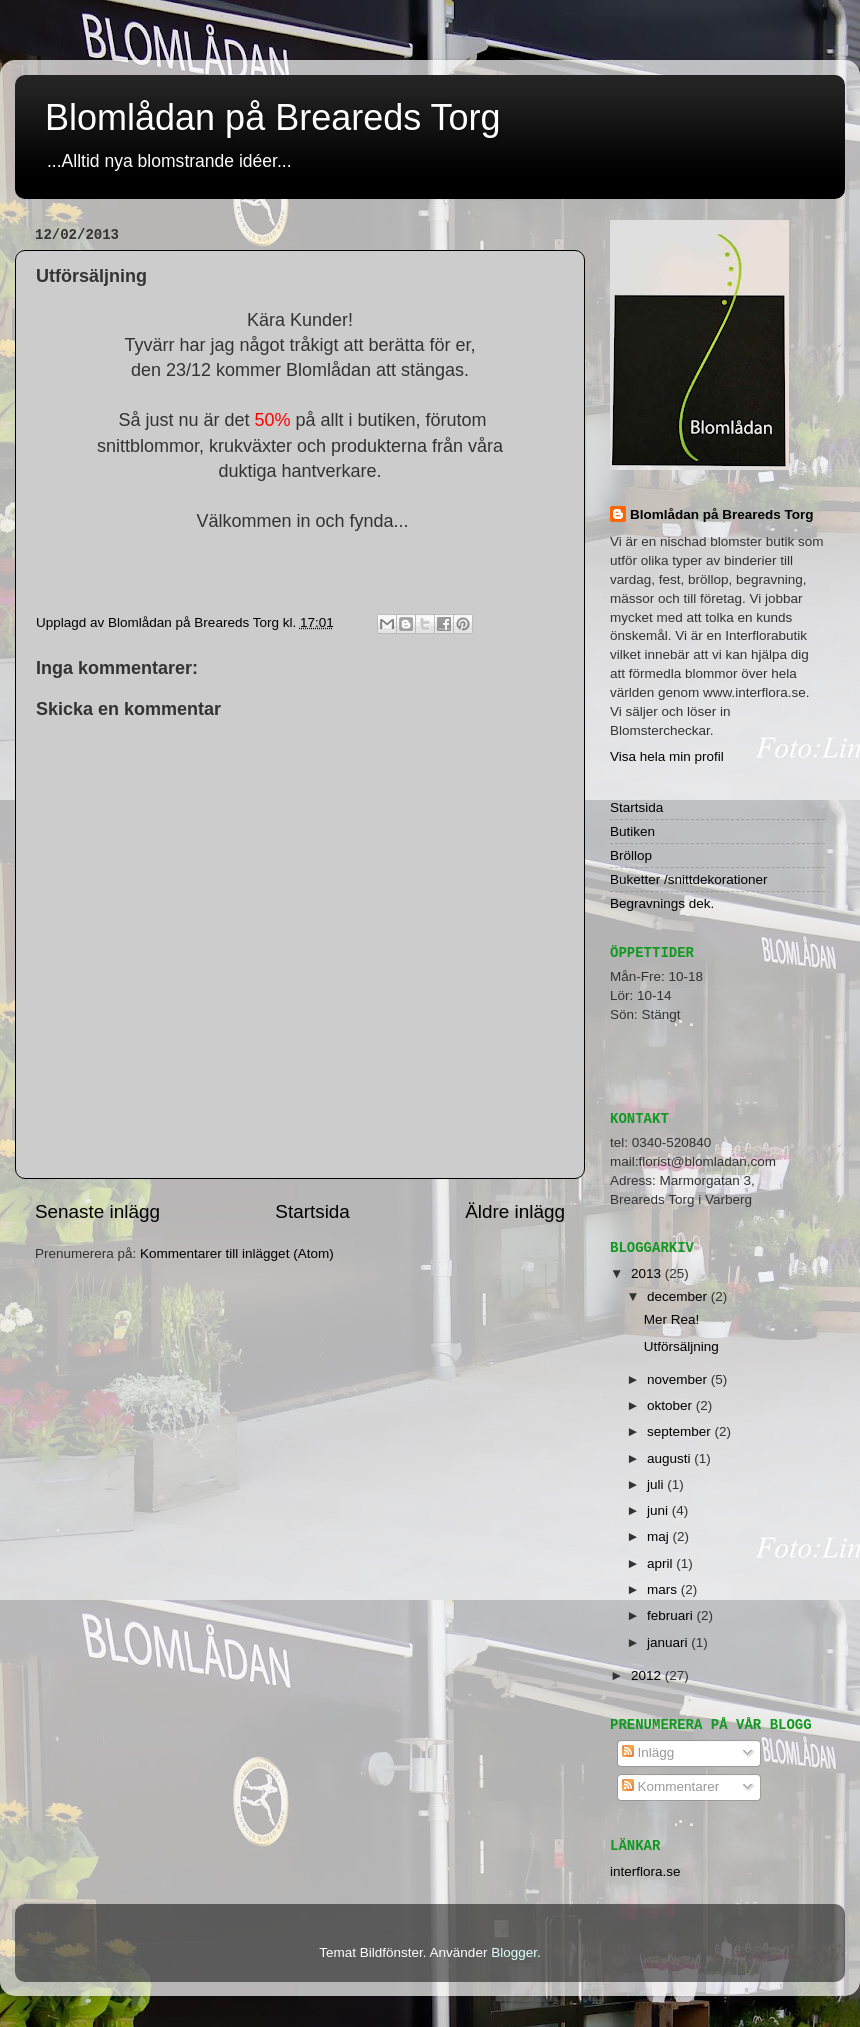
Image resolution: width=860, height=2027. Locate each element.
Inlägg (648, 1752)
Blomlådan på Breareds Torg (273, 117)
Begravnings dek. (662, 903)
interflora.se (645, 1871)
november (679, 1379)
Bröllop (631, 855)
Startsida (312, 1211)
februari (672, 1615)
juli (657, 1484)
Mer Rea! (672, 1319)
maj (660, 1536)
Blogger (514, 1952)
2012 (648, 1675)
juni (659, 1510)
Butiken (632, 831)
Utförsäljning (681, 1346)
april (661, 1563)
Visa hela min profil (667, 756)
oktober (671, 1405)
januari (669, 1642)
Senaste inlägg (97, 1211)
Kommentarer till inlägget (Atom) (237, 1253)
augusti (670, 1458)
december (679, 1296)
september (681, 1431)
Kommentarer (671, 1786)
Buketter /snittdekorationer (689, 879)
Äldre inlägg (515, 1211)
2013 (648, 1273)
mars (664, 1589)
